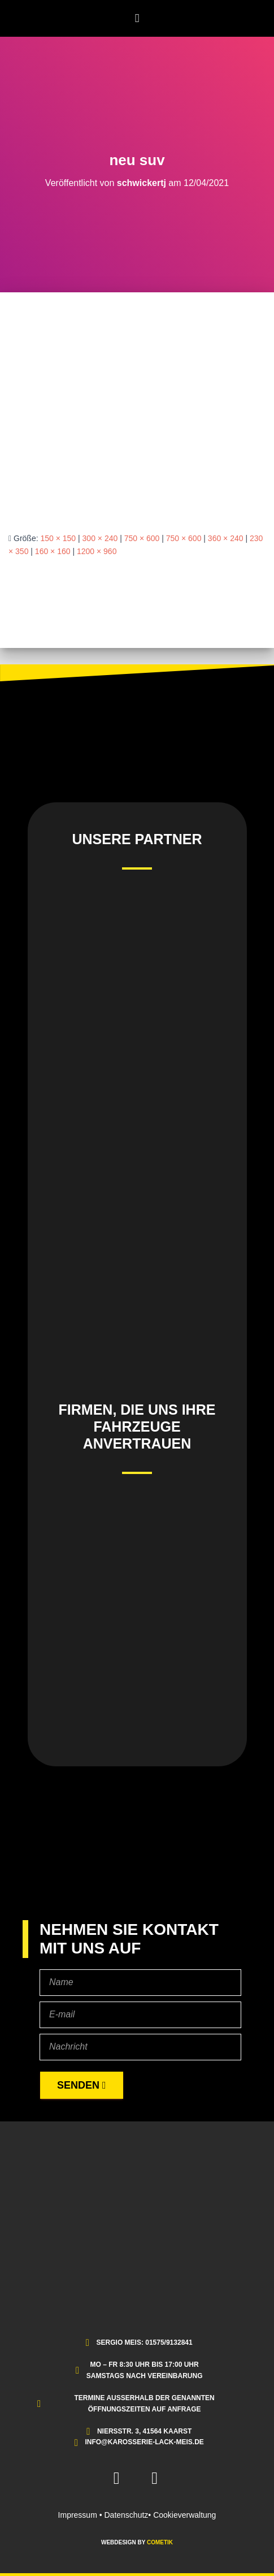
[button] (137, 18)
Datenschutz (127, 2514)
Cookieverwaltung (184, 2514)
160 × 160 (53, 551)
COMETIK (160, 2542)
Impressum (77, 2514)
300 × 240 (100, 538)
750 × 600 (142, 538)
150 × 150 (58, 538)
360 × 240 (225, 538)
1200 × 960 (96, 551)
